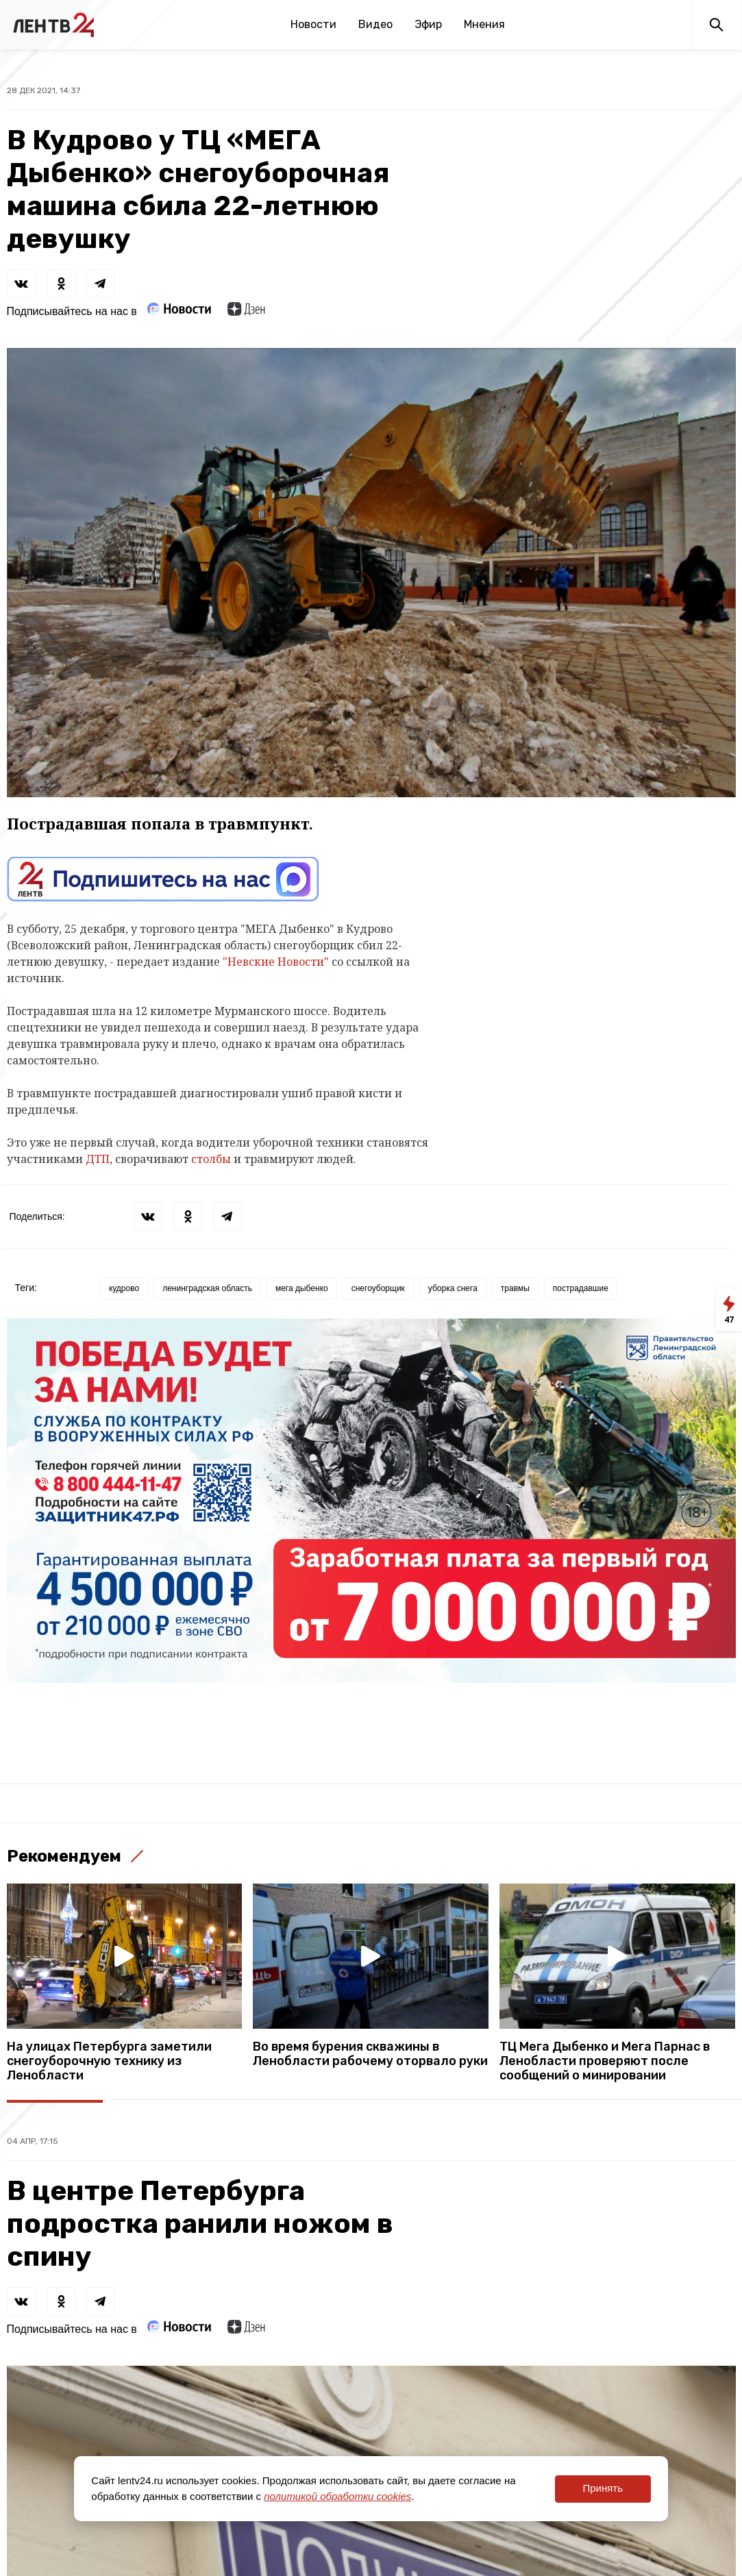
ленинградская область (207, 1288)
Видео (375, 24)
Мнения (484, 24)
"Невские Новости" (276, 961)
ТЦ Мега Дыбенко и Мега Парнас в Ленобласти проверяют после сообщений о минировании (604, 2061)
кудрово (124, 1288)
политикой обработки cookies (337, 2496)
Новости (313, 24)
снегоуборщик (378, 1288)
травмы (515, 1288)
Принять (602, 2488)
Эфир (428, 24)
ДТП (98, 1158)
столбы (211, 1158)
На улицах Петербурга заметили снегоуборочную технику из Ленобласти (109, 2061)
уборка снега (453, 1288)
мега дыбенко (301, 1288)
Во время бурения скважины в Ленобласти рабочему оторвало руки (370, 2054)
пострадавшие (580, 1288)
